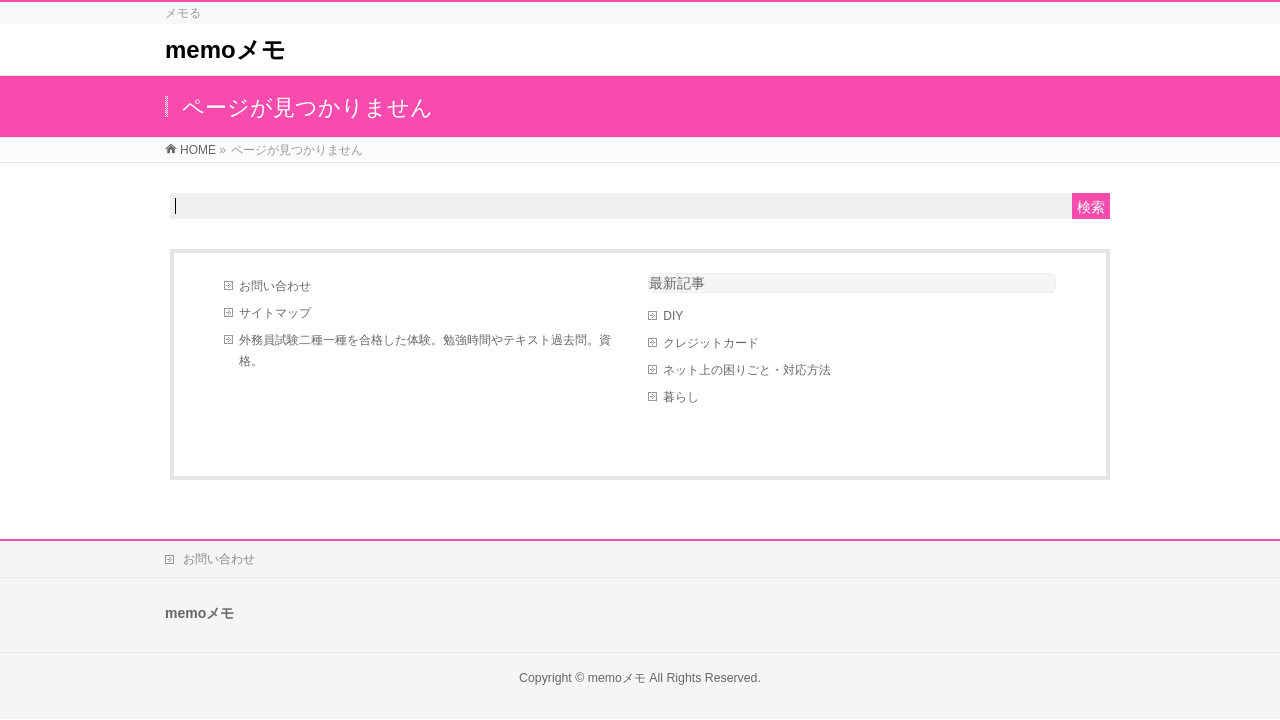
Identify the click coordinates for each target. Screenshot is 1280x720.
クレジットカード (711, 343)
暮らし (681, 397)
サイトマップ (275, 313)
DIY (673, 316)
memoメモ (225, 49)
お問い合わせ (275, 286)
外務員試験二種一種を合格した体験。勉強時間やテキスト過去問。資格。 (425, 350)
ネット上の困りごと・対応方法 (747, 370)
